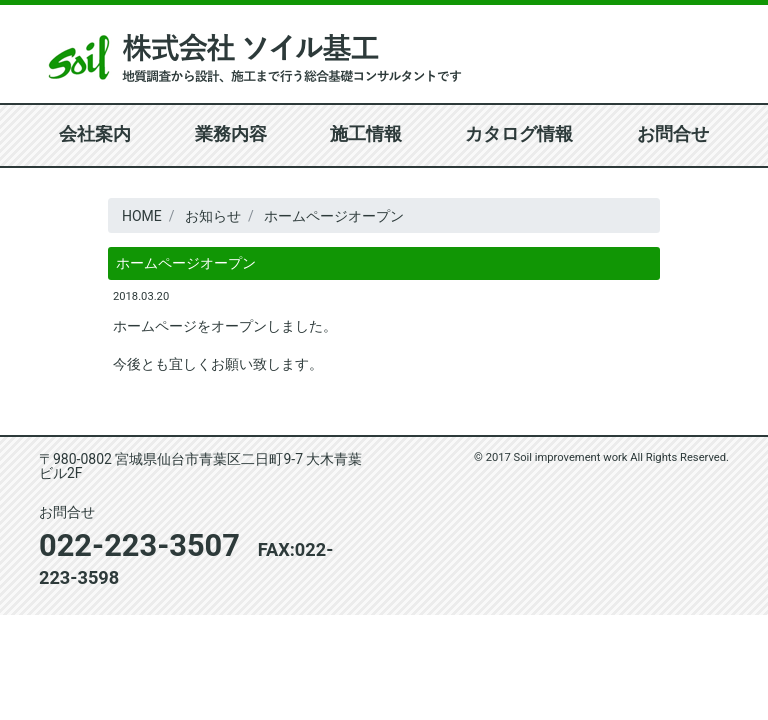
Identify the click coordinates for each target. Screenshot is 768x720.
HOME (142, 216)
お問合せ (673, 134)
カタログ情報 (519, 134)
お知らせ (213, 216)
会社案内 (95, 134)
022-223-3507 (139, 545)
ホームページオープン (334, 216)
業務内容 (231, 134)
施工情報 (366, 134)
